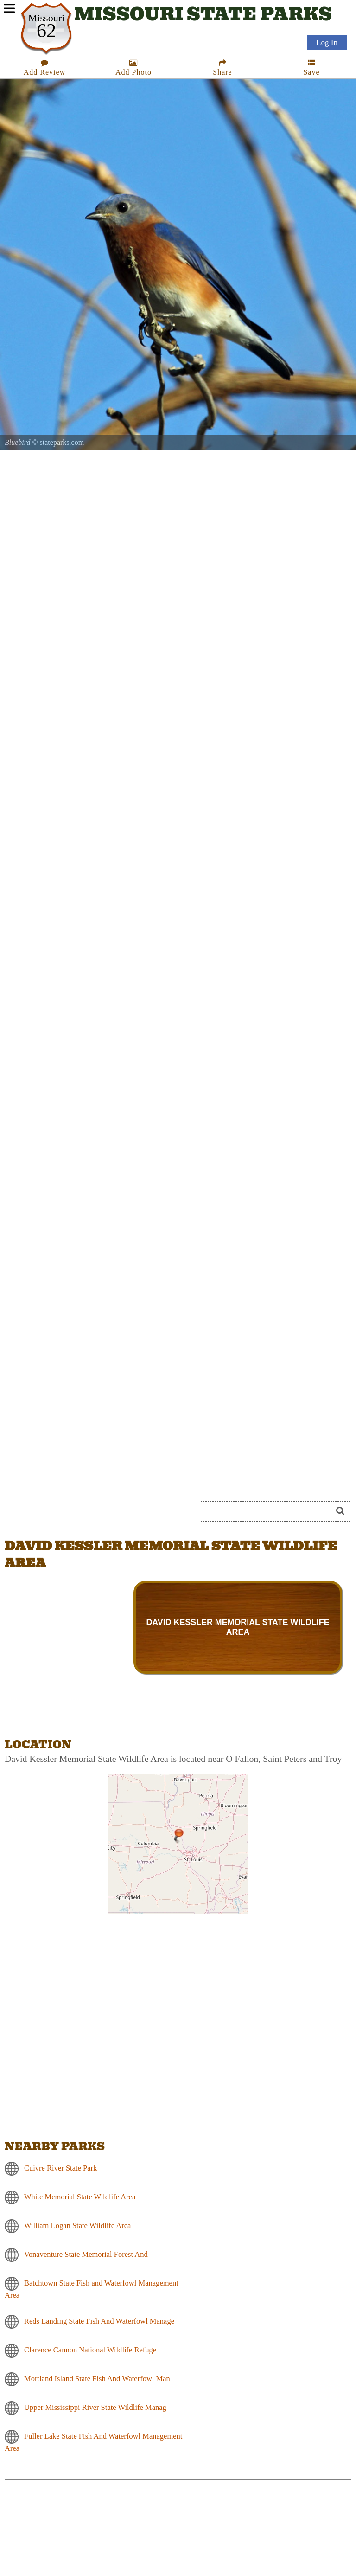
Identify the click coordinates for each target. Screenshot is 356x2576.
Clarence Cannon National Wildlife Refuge (90, 2349)
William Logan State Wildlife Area (77, 2225)
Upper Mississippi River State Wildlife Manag (95, 2407)
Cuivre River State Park (60, 2168)
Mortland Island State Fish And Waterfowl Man (97, 2378)
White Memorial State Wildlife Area (79, 2196)
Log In (326, 42)
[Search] (270, 1511)
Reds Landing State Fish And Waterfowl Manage (99, 2321)
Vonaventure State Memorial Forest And (86, 2254)
